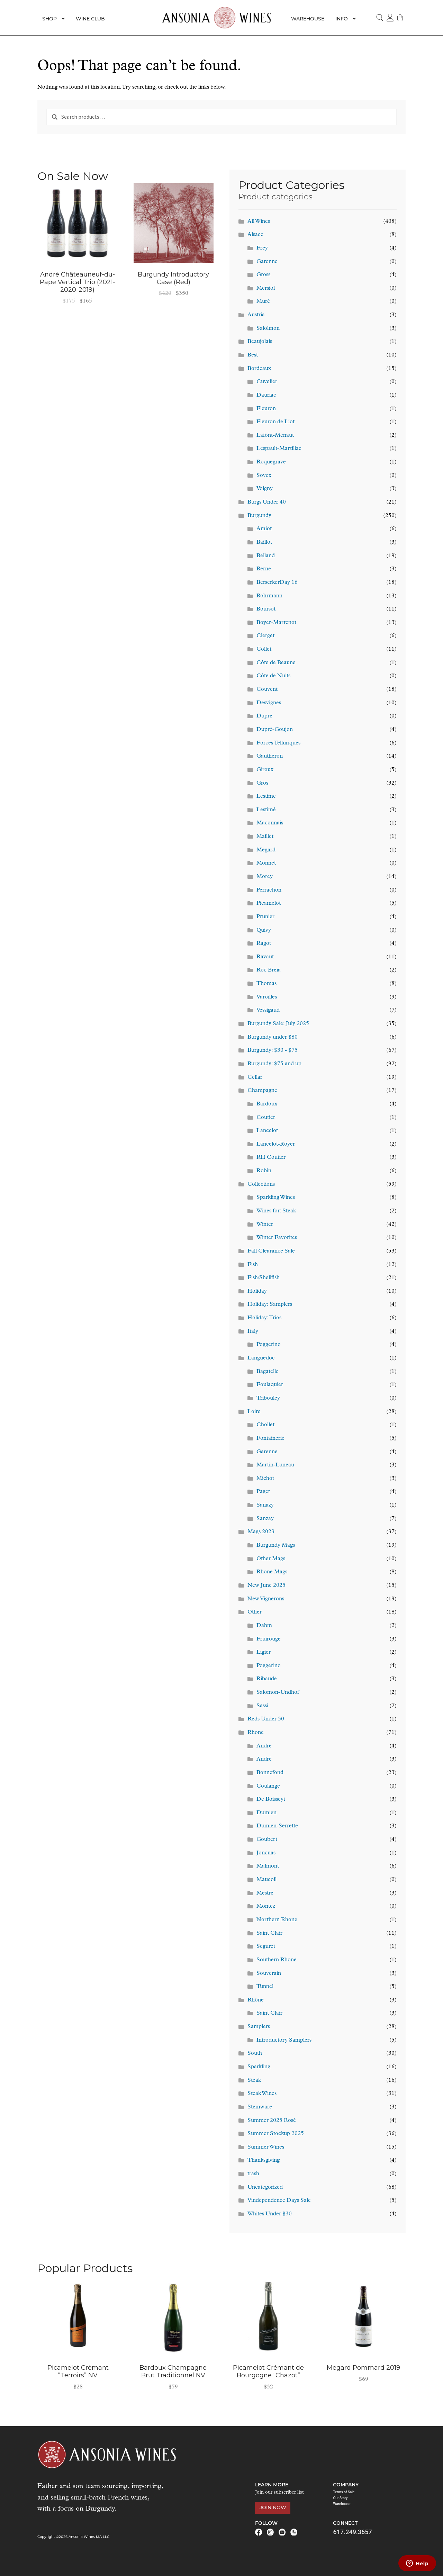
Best (252, 355)
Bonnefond (269, 1772)
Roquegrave (271, 462)
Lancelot (267, 1130)
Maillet (264, 836)
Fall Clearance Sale (271, 1251)
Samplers (258, 2027)
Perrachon (268, 890)
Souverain (268, 1973)
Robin (263, 1171)
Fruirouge (268, 1639)
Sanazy (265, 1505)
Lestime (266, 796)
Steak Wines (262, 2093)
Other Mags (270, 1559)
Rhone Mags (271, 1572)
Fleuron (266, 409)
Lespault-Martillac (278, 448)
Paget (263, 1491)
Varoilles (266, 997)
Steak (254, 2080)
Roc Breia (268, 970)
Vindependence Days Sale (279, 2200)
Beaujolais (259, 341)
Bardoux (266, 1104)
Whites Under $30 (269, 2214)
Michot (265, 1478)
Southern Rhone (276, 1960)
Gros (262, 783)
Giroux (264, 769)
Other (254, 1612)
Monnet (266, 863)
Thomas (266, 983)
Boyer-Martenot (276, 622)
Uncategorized (265, 2187)
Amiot (264, 529)
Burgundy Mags (275, 1545)
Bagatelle (267, 1371)
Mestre (264, 1893)
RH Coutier (271, 1157)
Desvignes (268, 703)
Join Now (273, 2507)
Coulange (268, 1786)
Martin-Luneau (275, 1465)
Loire (254, 1411)
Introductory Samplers (283, 2040)
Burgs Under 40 (266, 502)
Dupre (264, 716)
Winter (264, 1224)
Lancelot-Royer (275, 1144)
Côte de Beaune (276, 663)
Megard (265, 850)
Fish (252, 1264)
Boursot (265, 609)
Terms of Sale (343, 2492)
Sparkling (258, 2067)
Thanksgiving (263, 2160)
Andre (264, 1746)
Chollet (265, 1425)
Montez (265, 1906)
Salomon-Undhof (277, 1692)
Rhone (255, 1732)
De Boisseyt (270, 1799)
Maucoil (266, 1879)
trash (253, 2174)
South (254, 2053)
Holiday (257, 1291)
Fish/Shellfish (263, 1278)
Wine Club (90, 19)
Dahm (264, 1625)
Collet (263, 649)
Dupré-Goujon (274, 729)
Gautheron (269, 756)
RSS (293, 2532)
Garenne (267, 261)
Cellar (254, 1077)
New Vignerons (265, 1599)
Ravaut (265, 957)
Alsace (255, 234)
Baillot (264, 542)
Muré (263, 301)
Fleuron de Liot (275, 422)
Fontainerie (270, 1438)
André (264, 1759)
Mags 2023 (260, 1532)
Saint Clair (269, 1933)
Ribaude (266, 1679)
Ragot (263, 943)
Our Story (340, 2498)
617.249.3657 (352, 2532)
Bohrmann (269, 596)
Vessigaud (268, 1010)
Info (341, 19)
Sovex (263, 475)
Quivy (263, 930)
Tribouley (268, 1398)
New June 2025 (266, 1585)
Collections (261, 1184)
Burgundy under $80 (272, 1037)
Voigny (264, 488)
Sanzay (265, 1518)
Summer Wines (265, 2147)
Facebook (258, 2532)
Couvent (267, 689)
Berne (263, 569)
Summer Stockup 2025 (275, 2133)
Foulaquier (269, 1385)
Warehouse (307, 19)
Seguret (265, 1946)
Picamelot (268, 903)
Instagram (270, 2532)
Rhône (255, 2000)
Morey (264, 876)
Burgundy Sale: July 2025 (278, 1024)
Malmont (267, 1866)
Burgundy (259, 515)
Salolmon (268, 328)
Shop (49, 19)
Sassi (262, 1706)
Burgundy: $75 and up (274, 1064)
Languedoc (261, 1358)
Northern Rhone (276, 1920)
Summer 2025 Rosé (271, 2120)
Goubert (266, 1839)
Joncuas (265, 1853)
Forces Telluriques (278, 743)
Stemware (259, 2107)
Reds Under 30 (265, 1719)
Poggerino (268, 1344)
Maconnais (269, 823)
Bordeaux (259, 368)
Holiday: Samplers (269, 1304)
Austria (256, 315)
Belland (265, 556)
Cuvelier (266, 382)
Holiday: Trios (264, 1318)
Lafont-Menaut (275, 435)
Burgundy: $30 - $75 (272, 1050)
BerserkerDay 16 (277, 582)
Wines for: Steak (276, 1211)
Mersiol (265, 288)
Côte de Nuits (273, 676)
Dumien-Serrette (277, 1826)
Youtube (282, 2532)
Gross (263, 275)
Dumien (266, 1813)
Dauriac (266, 395)
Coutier (265, 1117)
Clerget (265, 636)
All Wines (258, 221)
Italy (252, 1331)
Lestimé (266, 810)
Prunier (265, 917)
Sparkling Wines (275, 1197)
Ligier (263, 1652)
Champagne (262, 1090)
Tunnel (264, 1986)
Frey (262, 248)
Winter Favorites (276, 1237)
